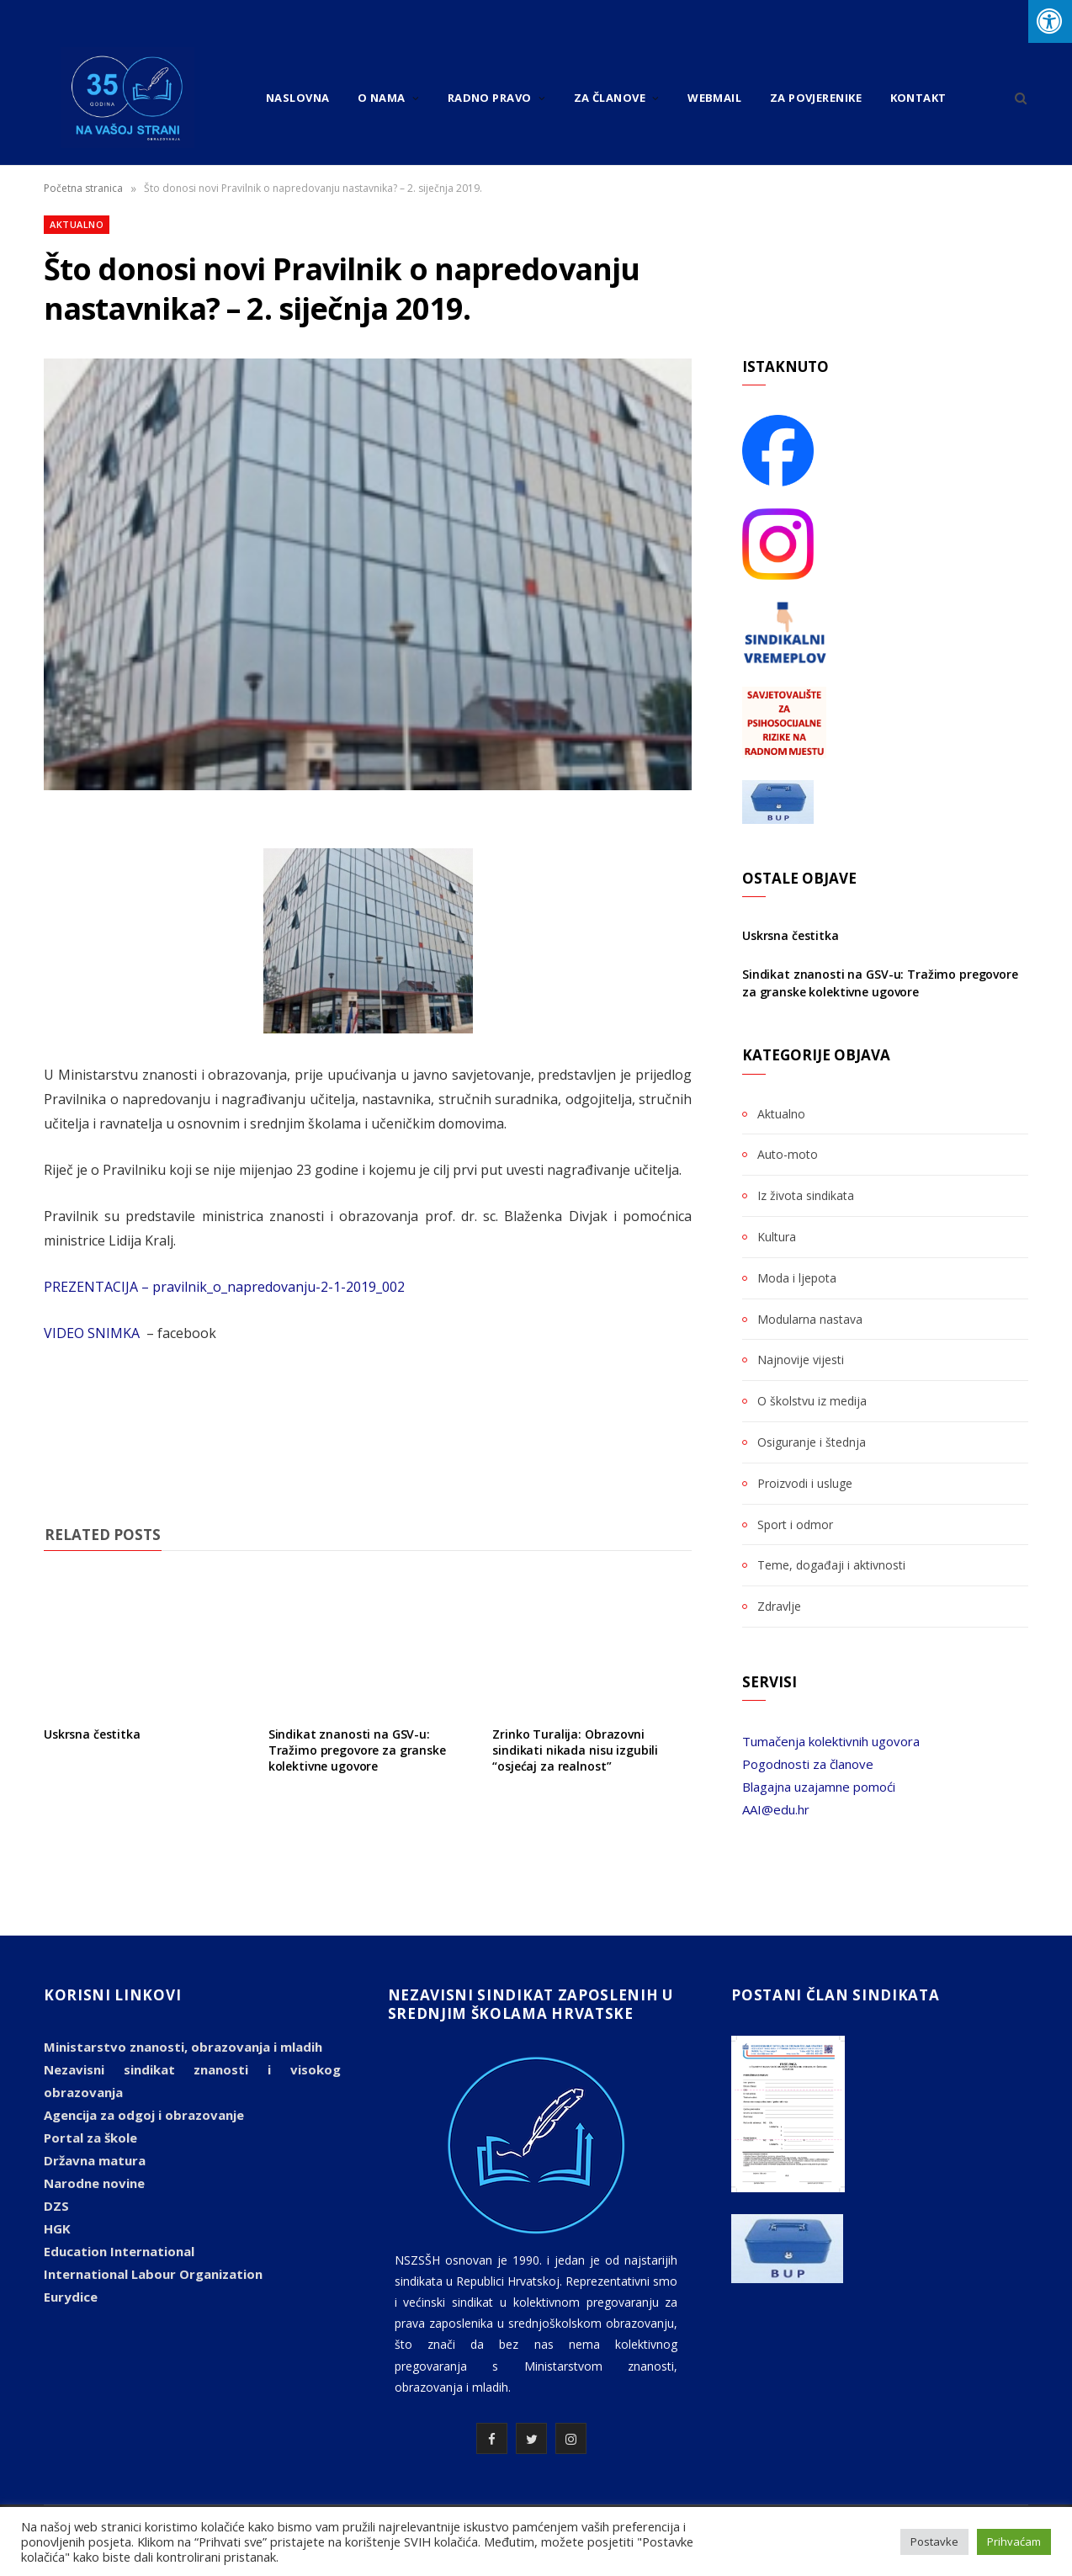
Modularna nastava (809, 1319)
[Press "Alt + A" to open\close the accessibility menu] (1050, 21)
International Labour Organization (153, 2273)
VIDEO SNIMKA (93, 1333)
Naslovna (298, 97)
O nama (382, 97)
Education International (119, 2251)
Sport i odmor (795, 1524)
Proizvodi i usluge (804, 1483)
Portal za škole (90, 2137)
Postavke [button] (934, 2541)
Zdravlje (779, 1606)
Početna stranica (83, 188)
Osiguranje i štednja (811, 1442)
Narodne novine (94, 2183)
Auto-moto (787, 1154)
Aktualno (76, 224)
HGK (57, 2228)
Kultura (776, 1237)
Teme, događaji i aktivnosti (831, 1565)
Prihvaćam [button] (1014, 2541)
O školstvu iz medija (812, 1401)
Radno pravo (490, 97)
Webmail (714, 97)
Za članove (610, 97)
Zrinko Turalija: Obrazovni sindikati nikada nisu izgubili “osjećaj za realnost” (575, 1750)
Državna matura (95, 2160)
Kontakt (918, 97)
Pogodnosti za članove (807, 1763)
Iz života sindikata (805, 1195)
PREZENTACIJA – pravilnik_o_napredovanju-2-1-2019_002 (224, 1286)
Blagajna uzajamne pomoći (818, 1786)
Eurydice (71, 2296)
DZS (56, 2205)
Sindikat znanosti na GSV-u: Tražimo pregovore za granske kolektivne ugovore (357, 1750)
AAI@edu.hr (775, 1809)
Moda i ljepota (796, 1278)
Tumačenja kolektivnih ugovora (831, 1741)
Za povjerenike (816, 97)
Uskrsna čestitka (92, 1734)
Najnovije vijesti (800, 1360)
